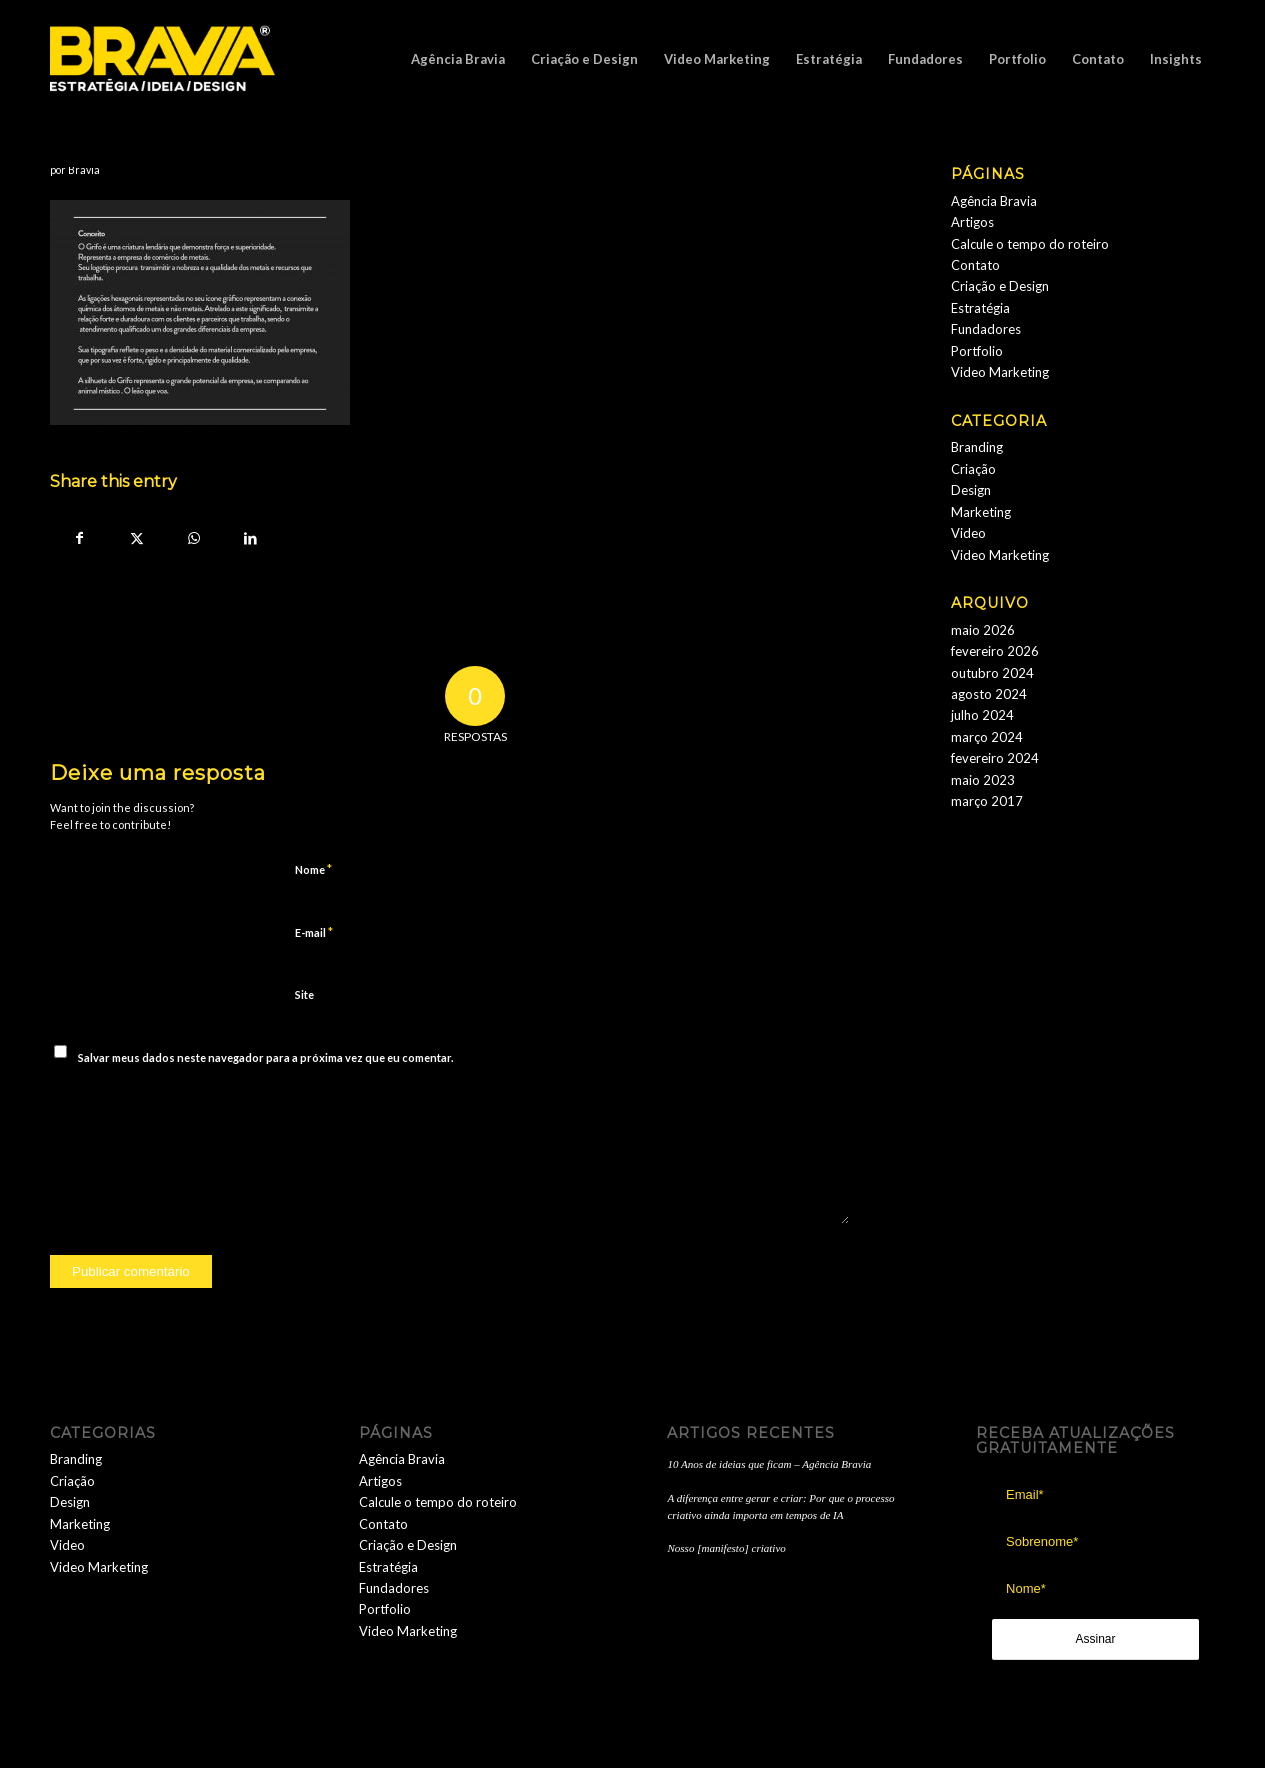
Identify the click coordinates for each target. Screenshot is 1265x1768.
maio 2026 (983, 630)
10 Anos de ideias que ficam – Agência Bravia (769, 1464)
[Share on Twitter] (136, 538)
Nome (313, 869)
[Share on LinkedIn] (250, 538)
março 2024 (987, 737)
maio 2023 (983, 780)
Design (971, 490)
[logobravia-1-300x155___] (162, 59)
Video (968, 533)
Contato (975, 265)
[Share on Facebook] (79, 538)
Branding (977, 447)
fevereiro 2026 (995, 651)
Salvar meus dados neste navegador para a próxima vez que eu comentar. (265, 1057)
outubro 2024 (992, 673)
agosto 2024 (989, 694)
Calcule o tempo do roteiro (1030, 244)
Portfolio (977, 351)
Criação (973, 469)
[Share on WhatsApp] (193, 538)
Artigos (972, 222)
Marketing (981, 512)
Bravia (84, 170)
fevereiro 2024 (995, 758)
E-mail (314, 932)
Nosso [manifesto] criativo (726, 1548)
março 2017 (987, 801)
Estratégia (980, 308)
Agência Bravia (994, 201)
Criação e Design (1000, 286)
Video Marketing (1000, 372)
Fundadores (986, 329)
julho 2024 (982, 715)
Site (304, 994)
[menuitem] (458, 59)
